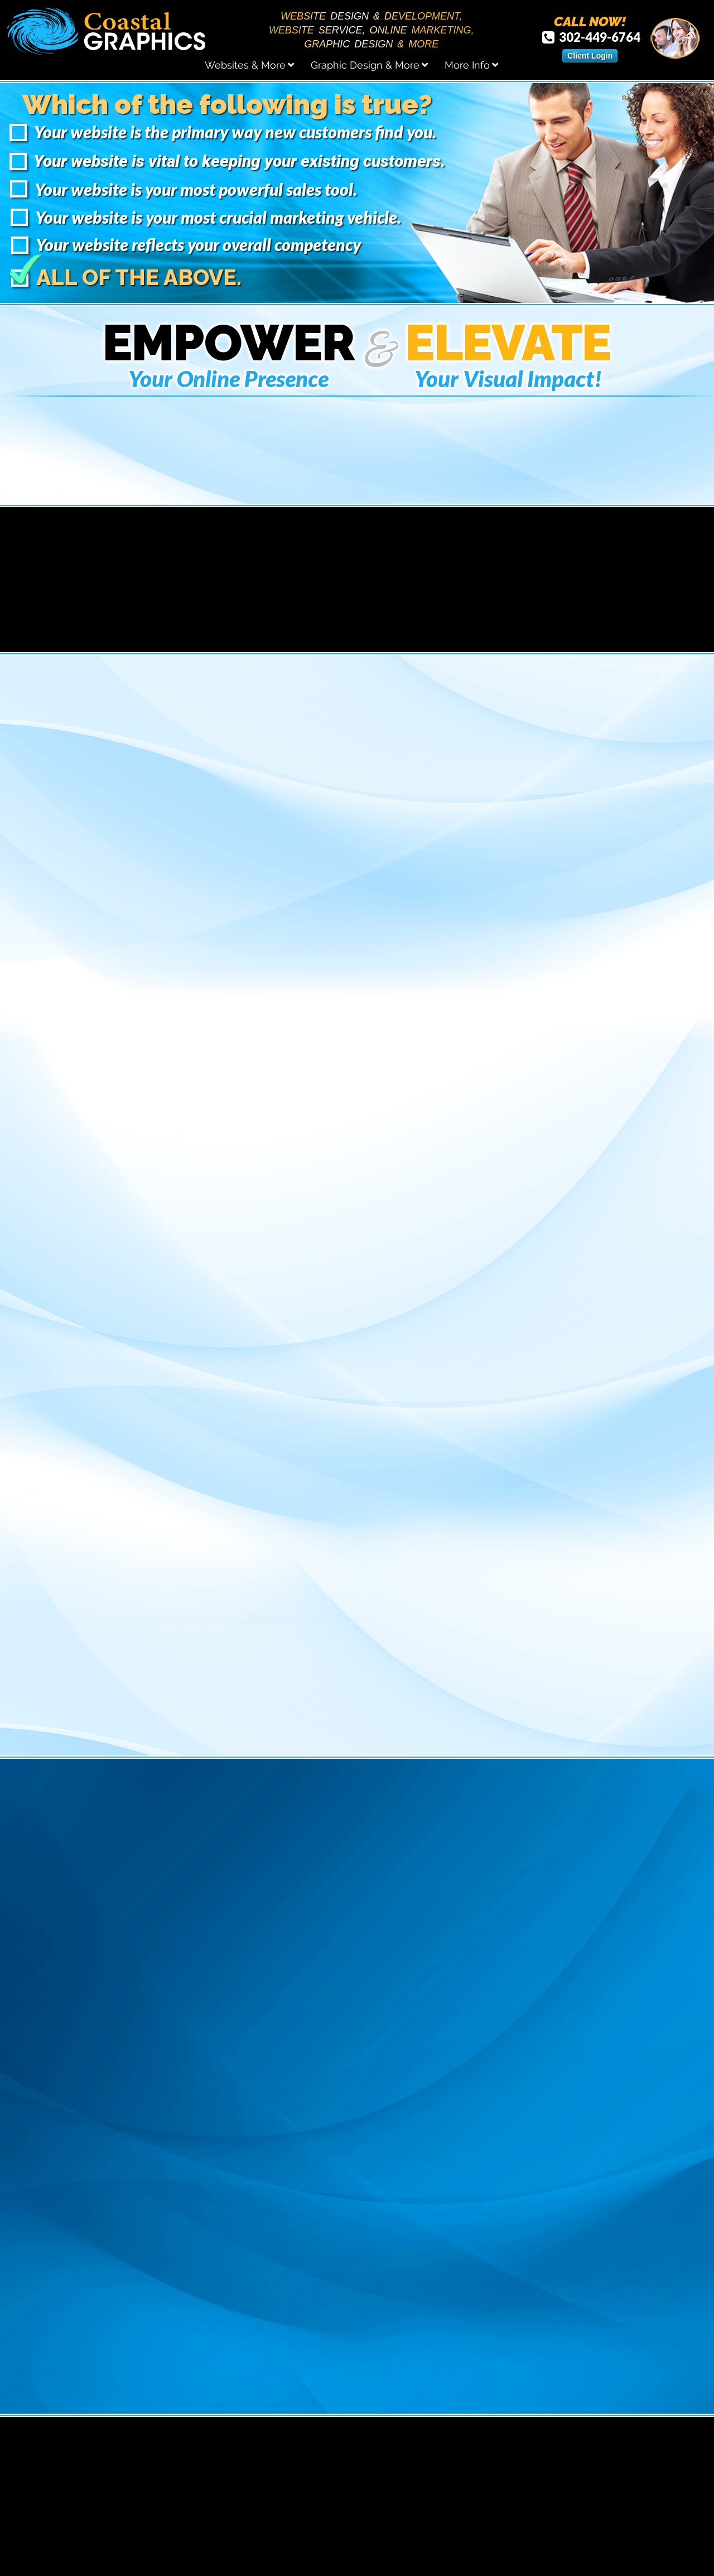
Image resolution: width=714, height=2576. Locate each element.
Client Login (589, 55)
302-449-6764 (591, 37)
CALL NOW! (590, 21)
